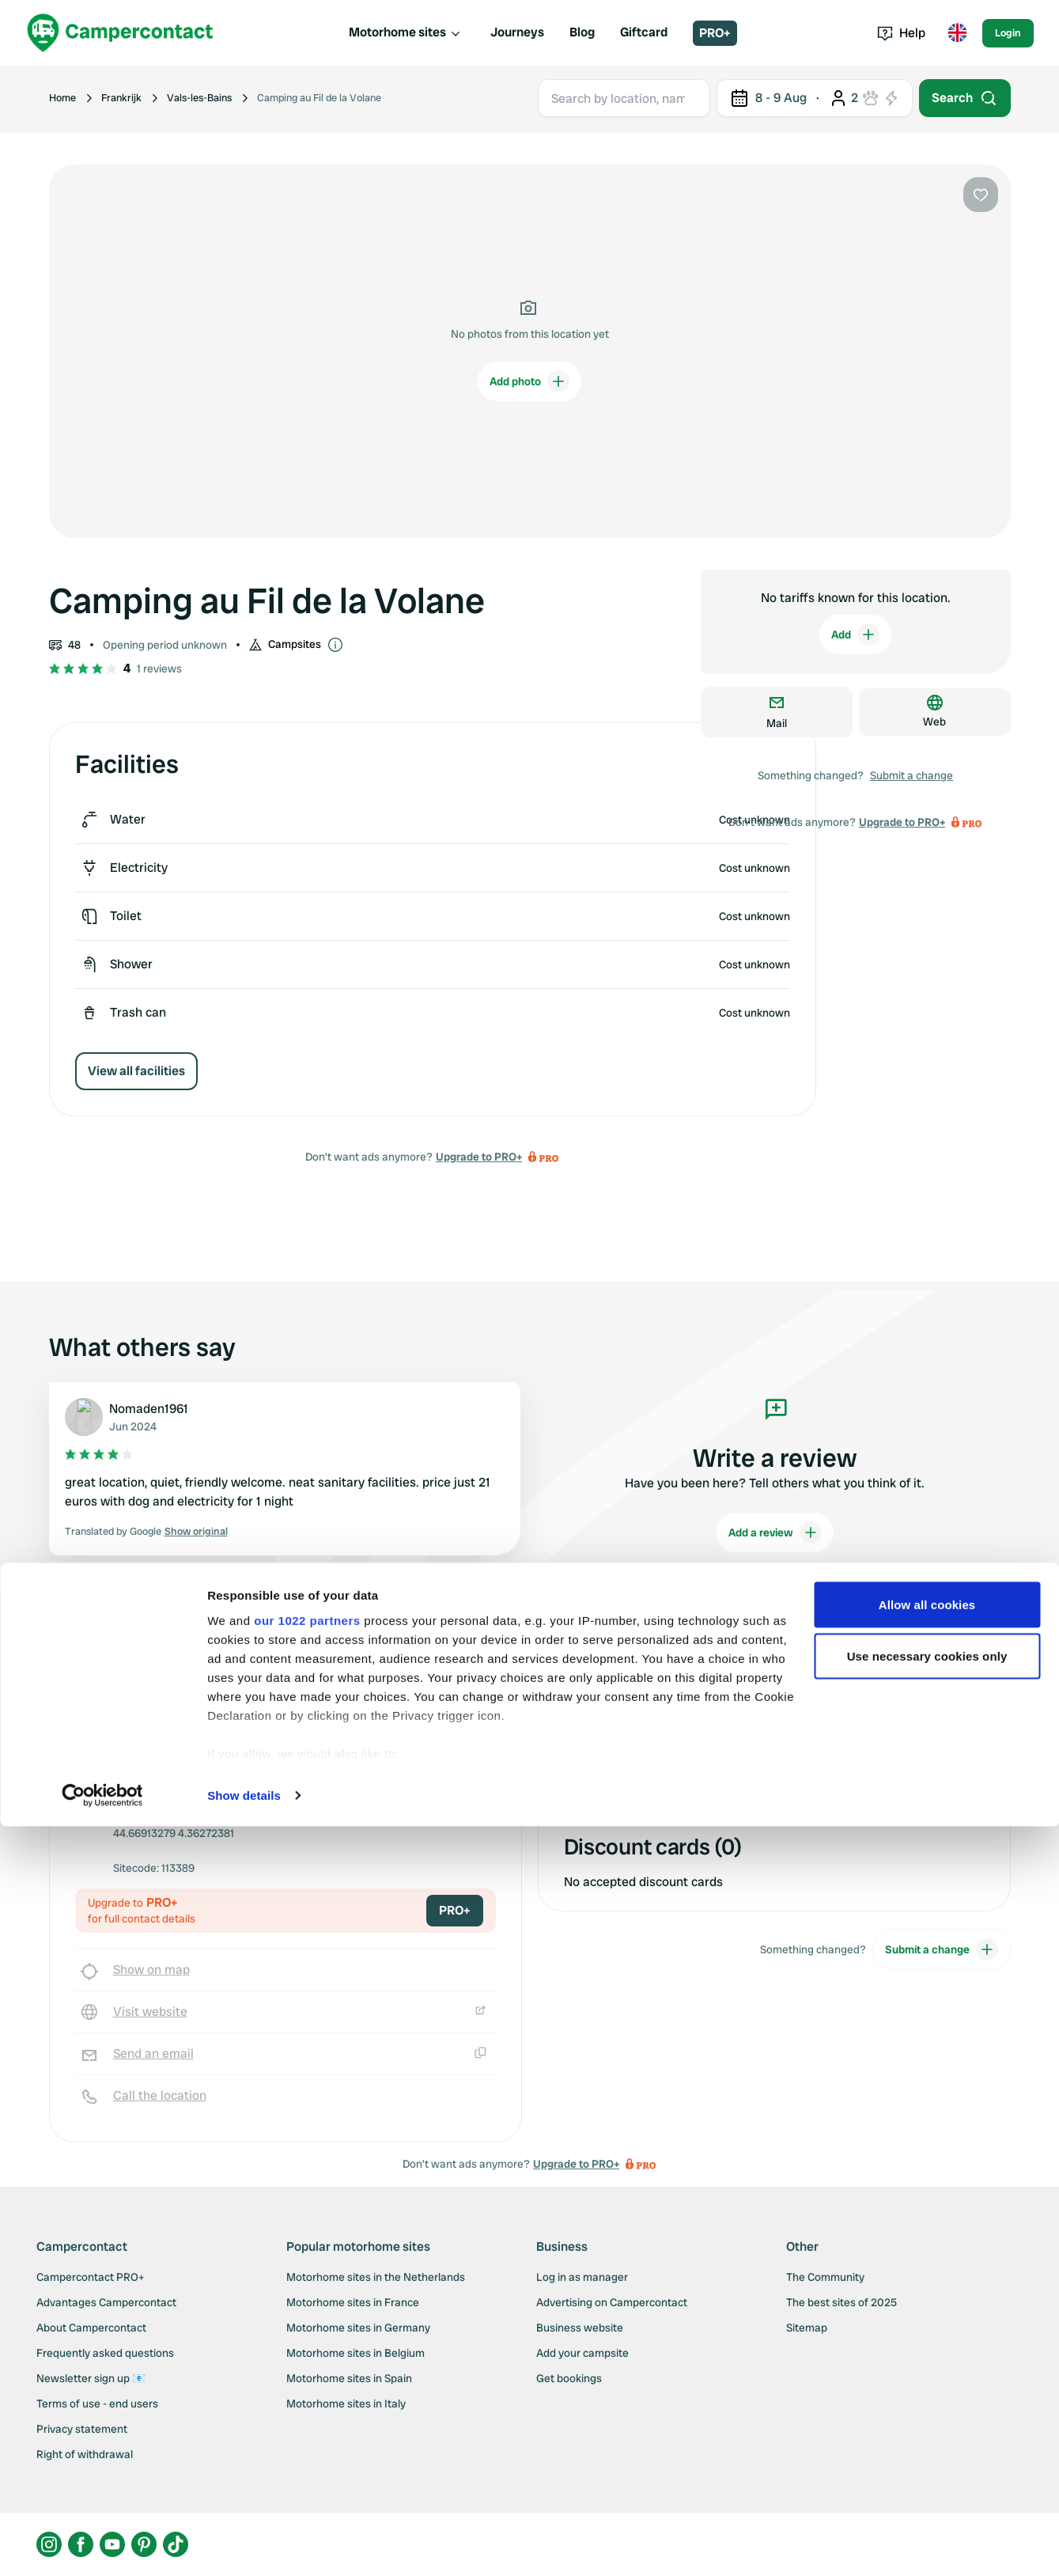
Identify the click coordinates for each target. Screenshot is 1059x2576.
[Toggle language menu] (957, 33)
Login (1008, 33)
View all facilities (136, 1071)
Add (855, 634)
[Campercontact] (120, 33)
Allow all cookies (927, 2354)
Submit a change (911, 775)
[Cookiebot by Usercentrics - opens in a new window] (102, 2545)
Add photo (529, 381)
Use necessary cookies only (927, 2406)
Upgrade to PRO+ (479, 1157)
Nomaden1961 (148, 1408)
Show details (244, 2544)
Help (901, 33)
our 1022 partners (307, 2370)
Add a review (775, 1532)
